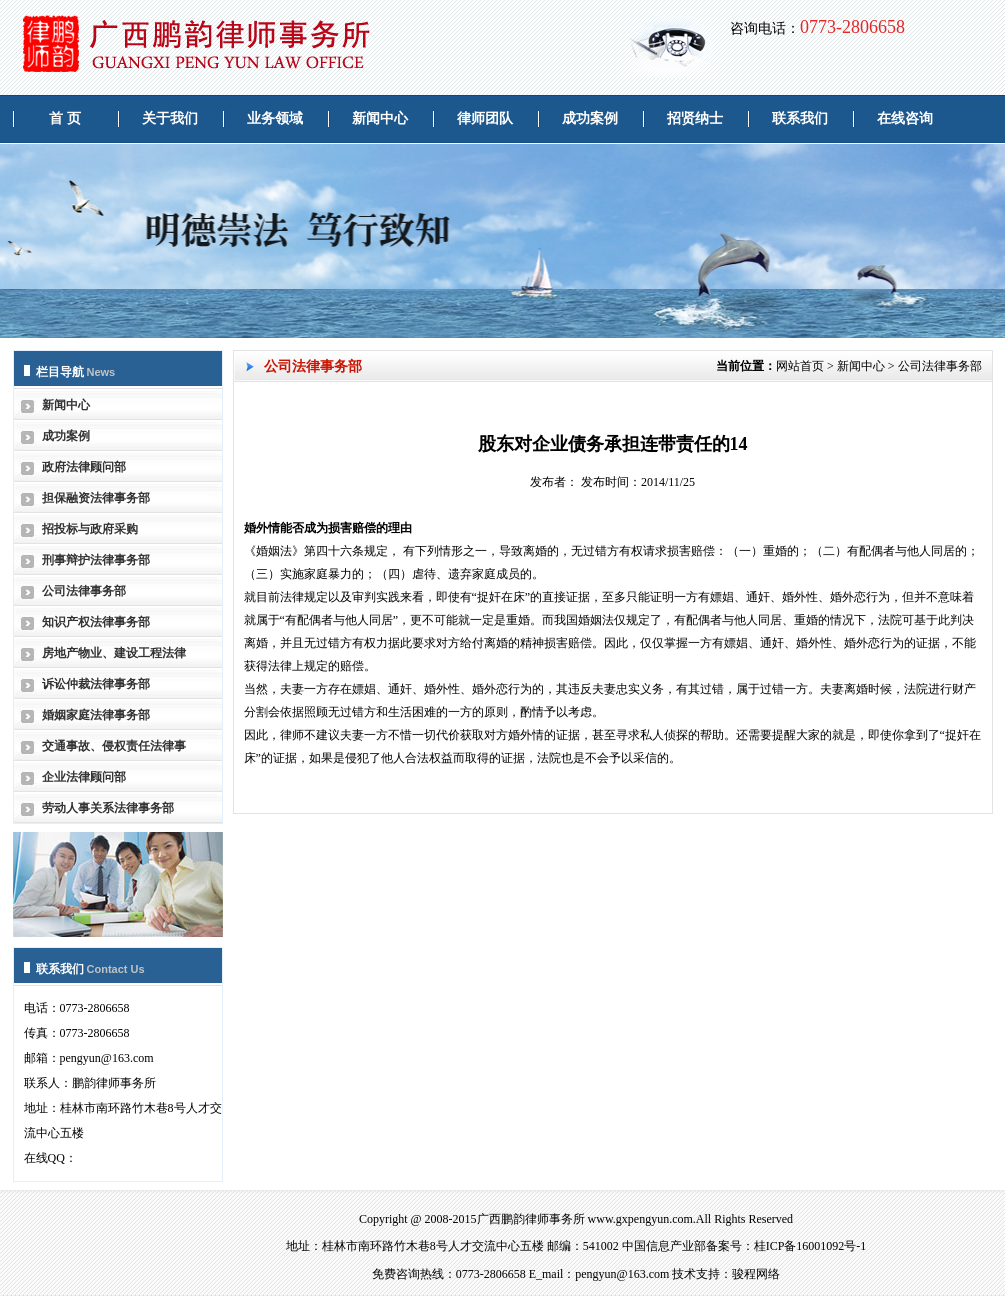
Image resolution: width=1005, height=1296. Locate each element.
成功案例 (590, 118)
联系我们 (800, 118)
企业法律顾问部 (84, 777)
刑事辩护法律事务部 (96, 560)
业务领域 (275, 118)
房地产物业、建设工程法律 (114, 653)
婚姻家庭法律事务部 (96, 715)
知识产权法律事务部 (96, 622)
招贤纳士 (695, 118)
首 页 (65, 118)
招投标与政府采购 (90, 529)
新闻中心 (380, 118)
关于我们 (170, 118)
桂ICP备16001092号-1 (810, 1246)
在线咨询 (905, 118)
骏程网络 (756, 1274)
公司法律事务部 (84, 591)
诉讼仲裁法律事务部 (96, 684)
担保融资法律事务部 (96, 498)
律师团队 (485, 118)
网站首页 (800, 366)
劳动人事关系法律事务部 (108, 808)
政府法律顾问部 (84, 467)
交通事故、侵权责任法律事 (114, 746)
